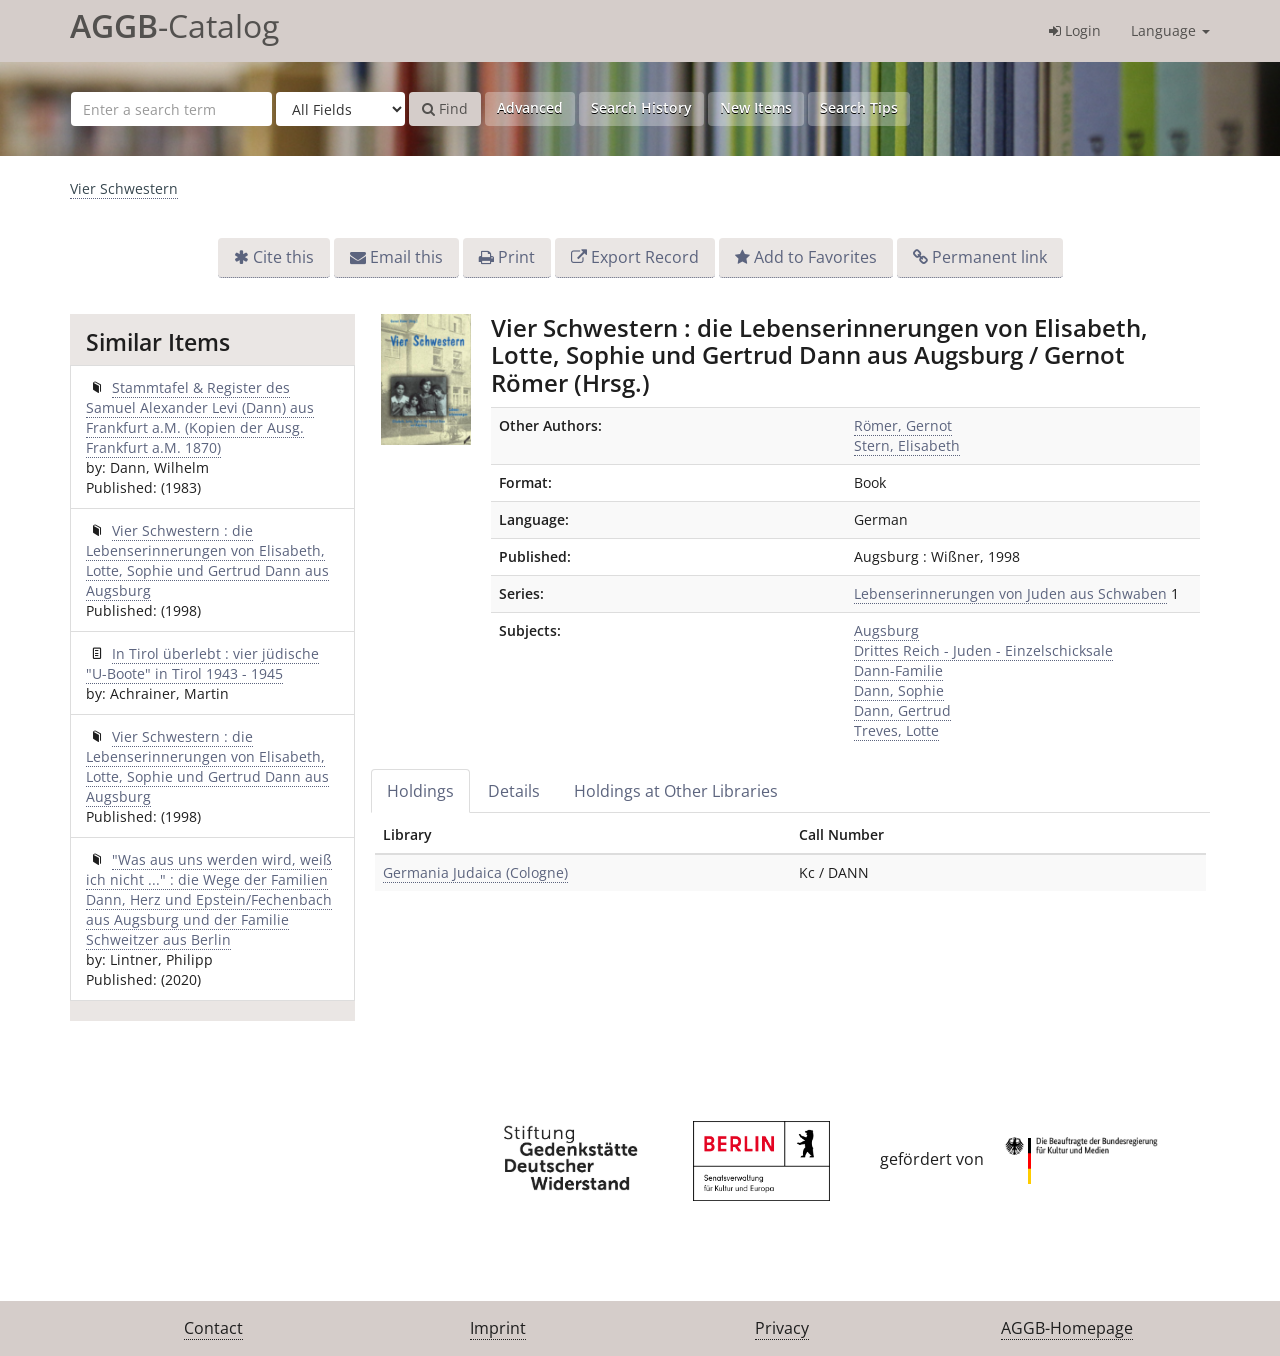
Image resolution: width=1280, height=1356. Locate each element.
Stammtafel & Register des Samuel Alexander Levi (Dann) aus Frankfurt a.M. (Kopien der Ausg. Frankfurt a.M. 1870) (200, 417)
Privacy (782, 1328)
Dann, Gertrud (902, 710)
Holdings (420, 791)
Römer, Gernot (903, 425)
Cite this (283, 257)
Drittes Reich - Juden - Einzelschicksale (983, 650)
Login (1075, 30)
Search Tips (859, 107)
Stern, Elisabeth (907, 445)
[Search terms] (171, 109)
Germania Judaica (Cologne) (475, 872)
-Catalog (174, 25)
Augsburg (886, 630)
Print (516, 257)
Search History (641, 107)
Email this (406, 257)
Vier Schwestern (124, 188)
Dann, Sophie (899, 690)
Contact (213, 1328)
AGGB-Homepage (1067, 1328)
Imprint (498, 1328)
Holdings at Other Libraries (676, 791)
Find (445, 108)
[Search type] (340, 109)
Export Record (645, 257)
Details (514, 791)
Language (1170, 30)
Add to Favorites (815, 257)
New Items (756, 107)
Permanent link (989, 257)
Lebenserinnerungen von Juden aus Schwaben (1010, 593)
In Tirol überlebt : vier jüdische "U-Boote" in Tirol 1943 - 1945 (202, 663)
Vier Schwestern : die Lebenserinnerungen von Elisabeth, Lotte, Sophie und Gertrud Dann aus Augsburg (207, 560)
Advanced (530, 107)
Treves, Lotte (896, 730)
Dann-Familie (898, 670)
